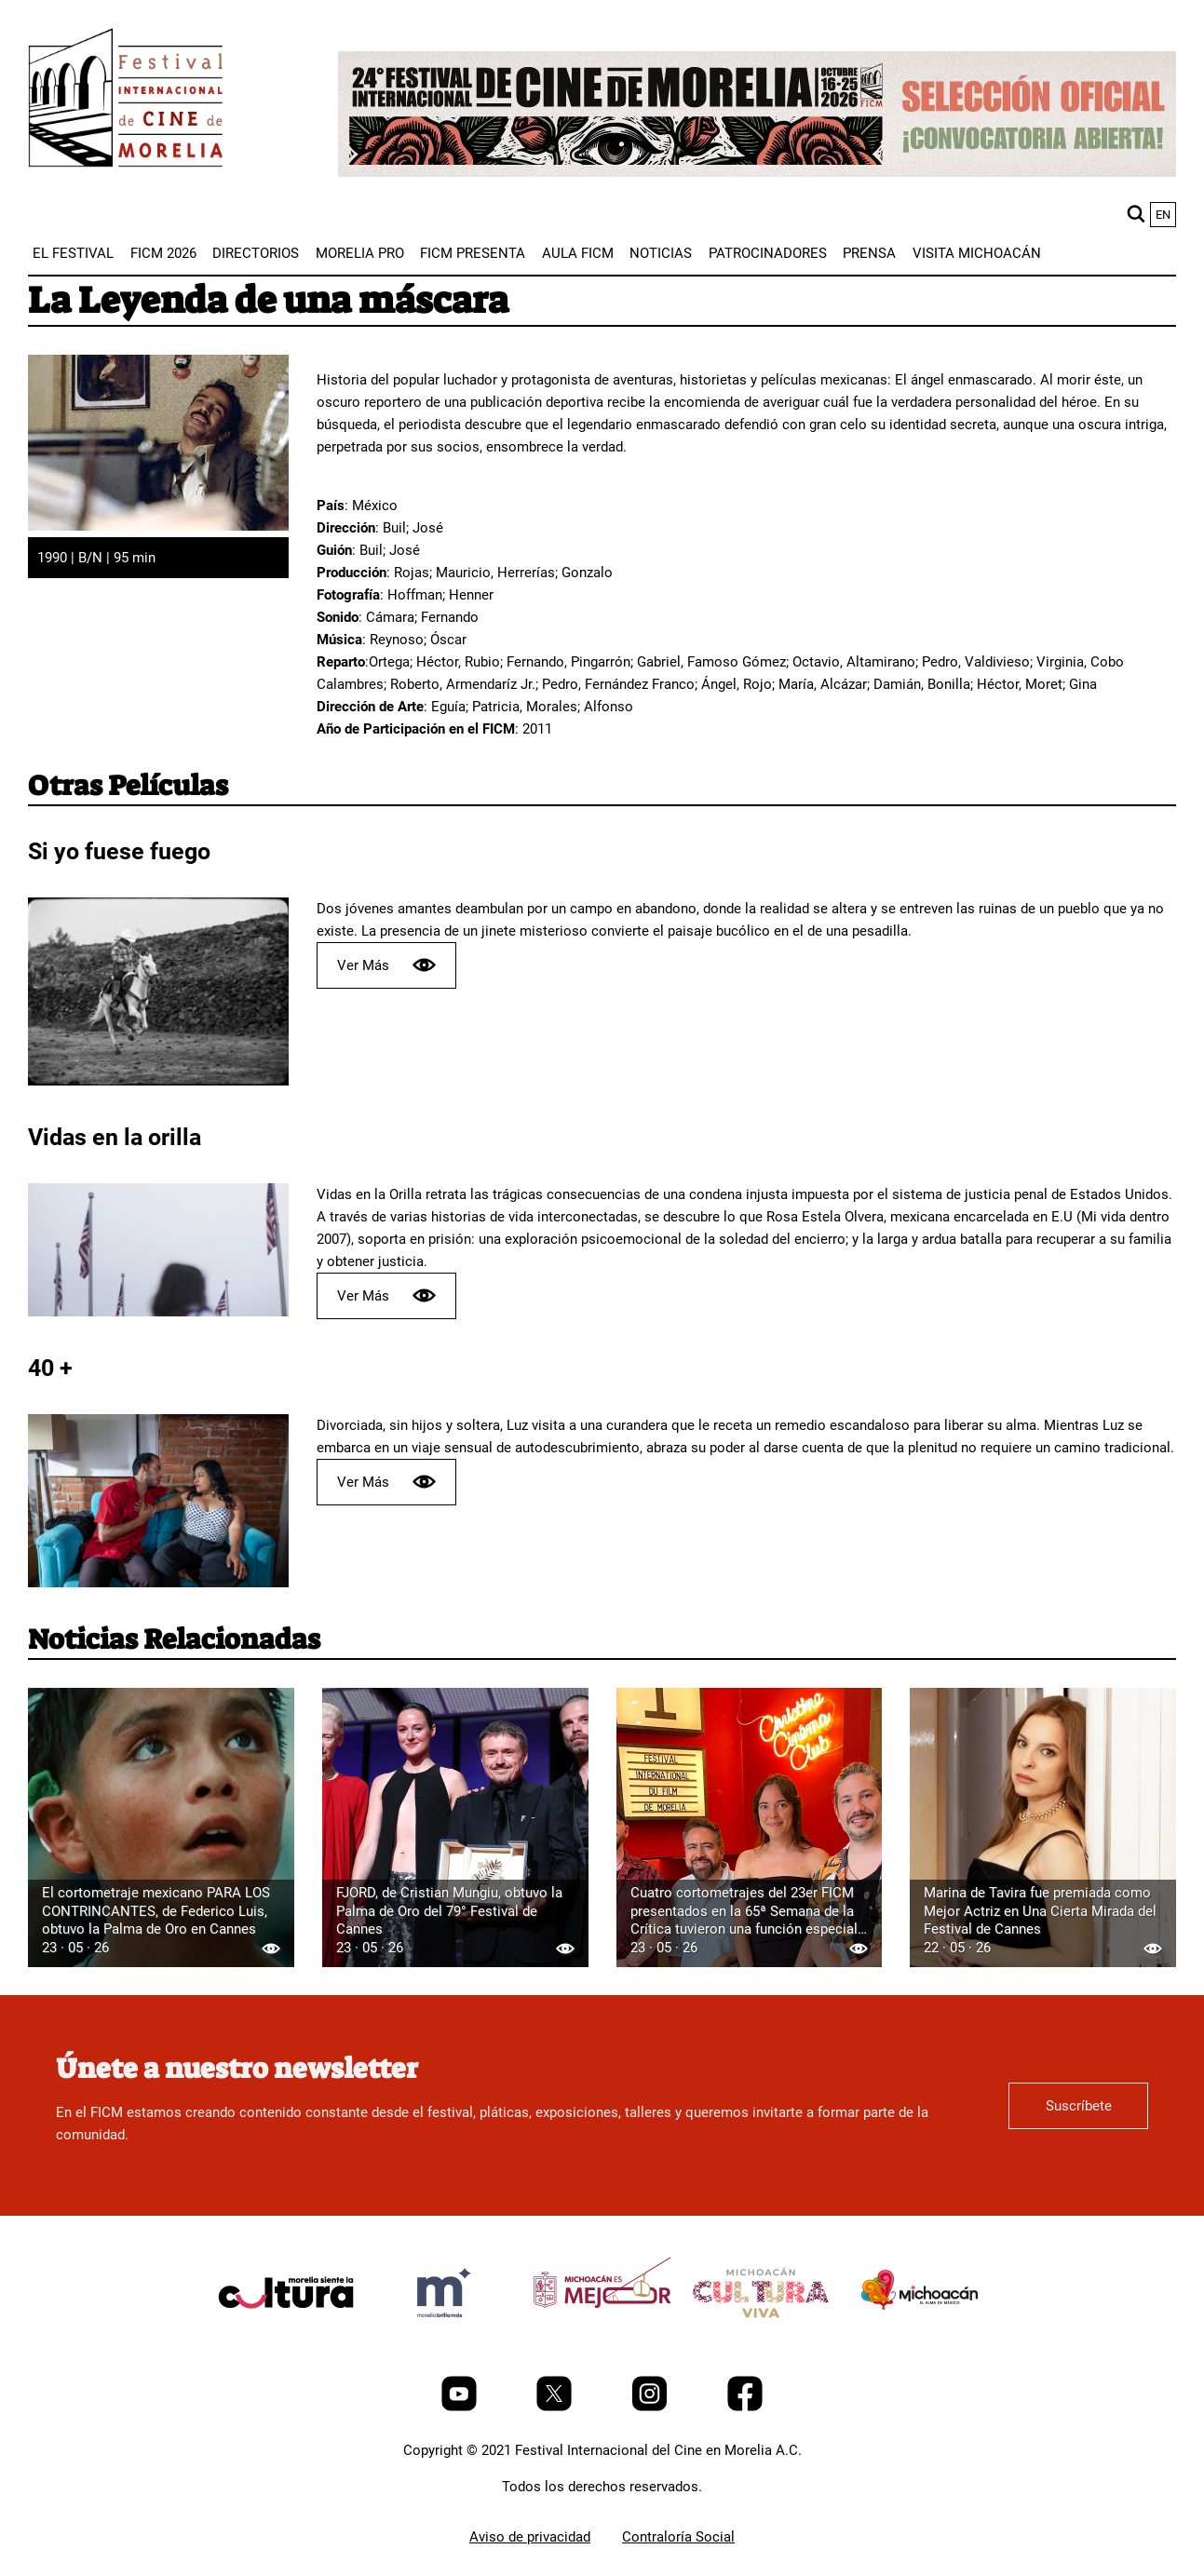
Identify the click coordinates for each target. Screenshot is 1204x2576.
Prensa (869, 253)
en (1163, 215)
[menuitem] (73, 253)
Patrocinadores (768, 253)
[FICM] (125, 101)
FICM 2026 (163, 253)
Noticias (660, 253)
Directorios (255, 253)
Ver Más (386, 965)
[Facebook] (745, 2406)
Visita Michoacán (977, 253)
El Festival (73, 253)
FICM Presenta (472, 253)
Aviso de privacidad (529, 2537)
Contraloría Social (678, 2537)
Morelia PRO (360, 253)
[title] (286, 2336)
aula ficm (578, 253)
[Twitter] (555, 2406)
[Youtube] (460, 2406)
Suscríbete (1079, 2105)
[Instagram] (651, 2406)
